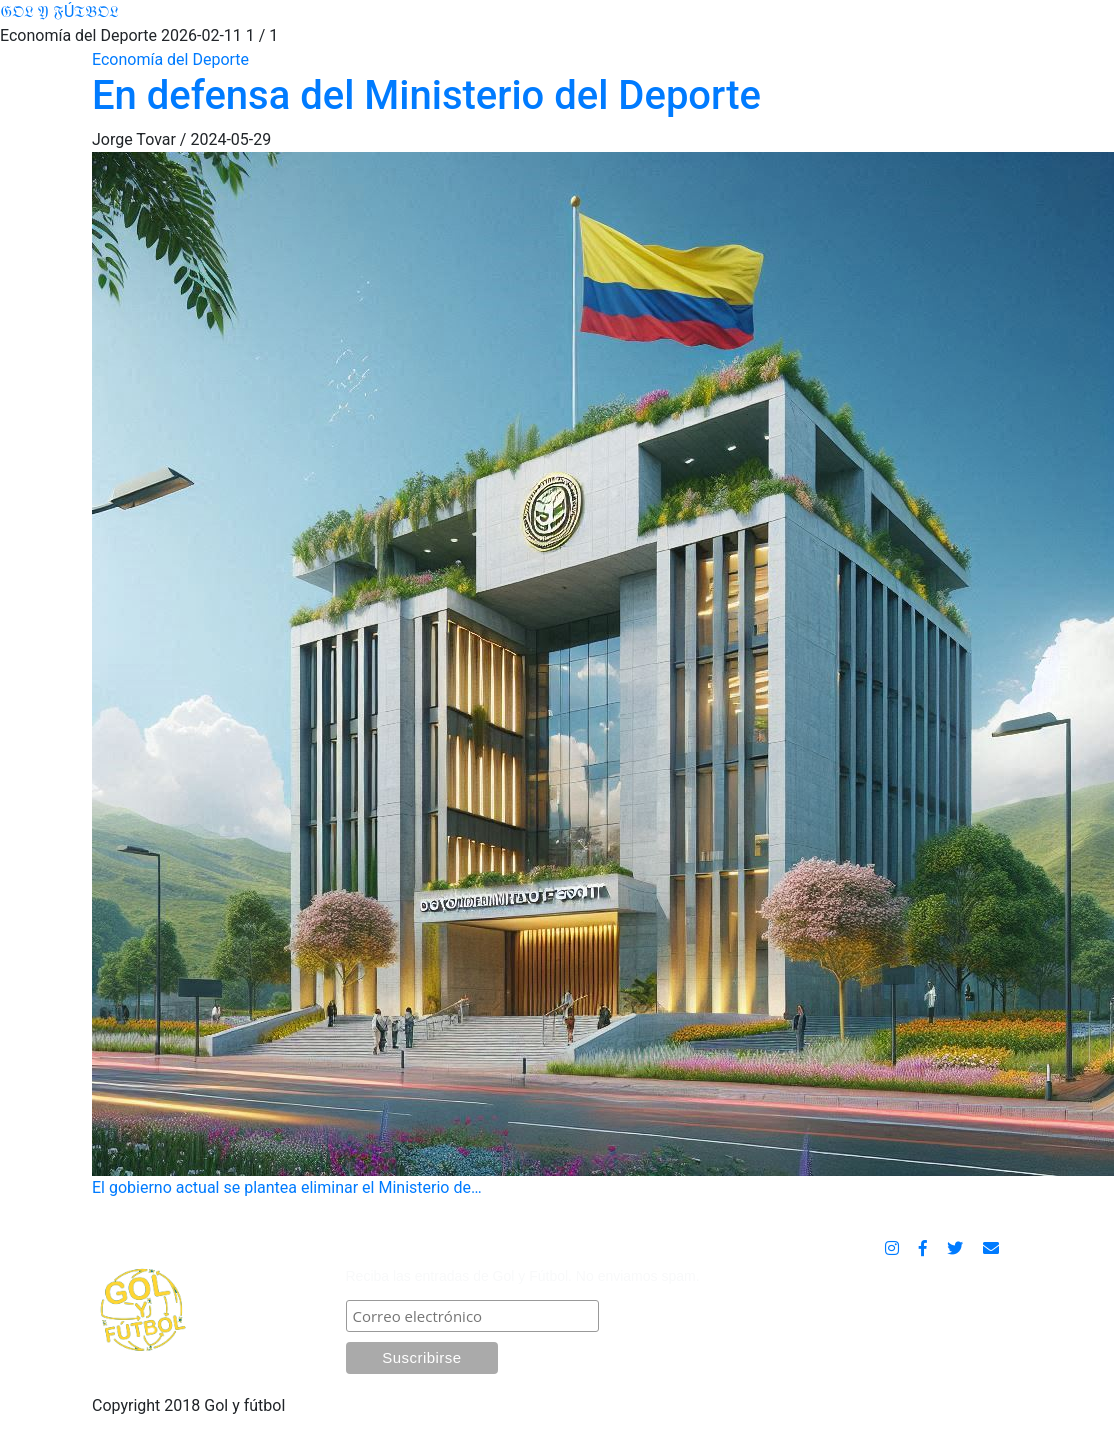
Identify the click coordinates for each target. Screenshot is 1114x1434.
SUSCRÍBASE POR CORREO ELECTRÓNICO (516, 1250)
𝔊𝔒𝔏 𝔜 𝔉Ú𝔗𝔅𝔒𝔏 (59, 11)
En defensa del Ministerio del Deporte (426, 95)
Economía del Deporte (170, 59)
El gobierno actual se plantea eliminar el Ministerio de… (557, 674)
